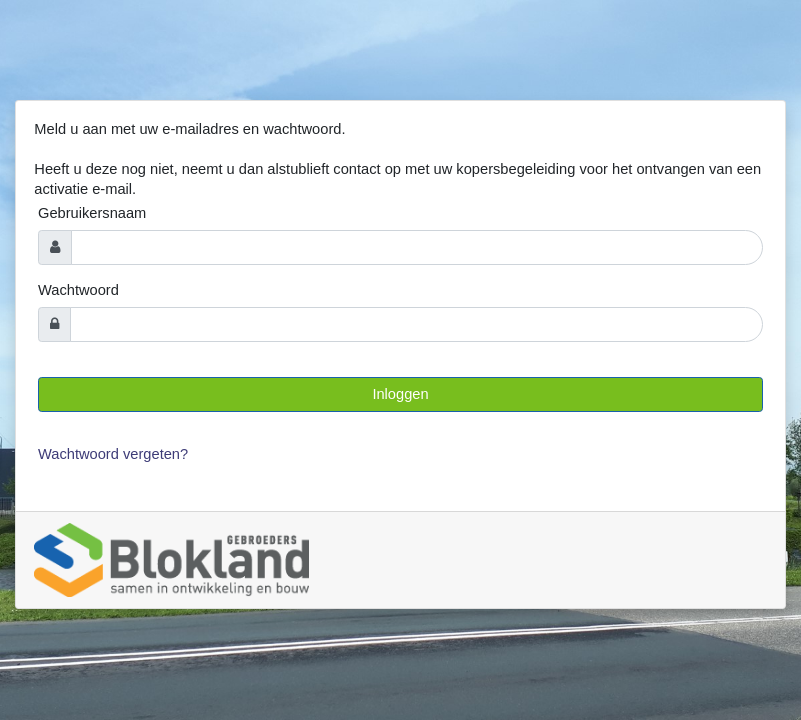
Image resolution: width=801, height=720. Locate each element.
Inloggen (400, 394)
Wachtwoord (78, 290)
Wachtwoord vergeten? (113, 454)
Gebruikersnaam (92, 213)
